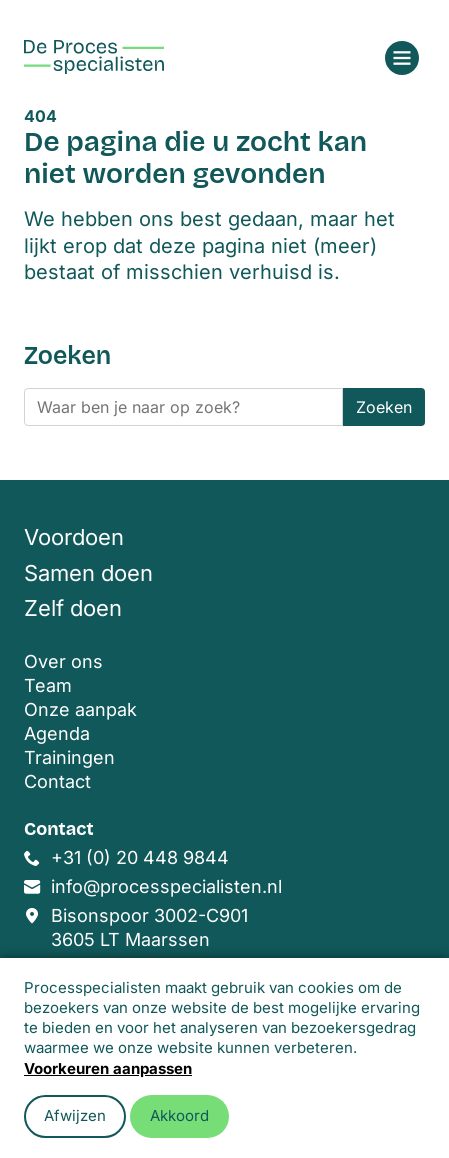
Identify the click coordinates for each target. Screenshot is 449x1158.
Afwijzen (75, 1115)
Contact (57, 781)
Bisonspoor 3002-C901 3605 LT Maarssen (149, 927)
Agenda (57, 733)
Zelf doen (73, 608)
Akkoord (179, 1115)
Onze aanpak (80, 709)
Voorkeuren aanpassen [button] (108, 1068)
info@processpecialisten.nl (166, 886)
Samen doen (88, 573)
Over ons (63, 661)
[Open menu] (402, 58)
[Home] (94, 57)
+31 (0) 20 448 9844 (140, 857)
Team (48, 685)
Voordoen (74, 537)
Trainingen (69, 757)
